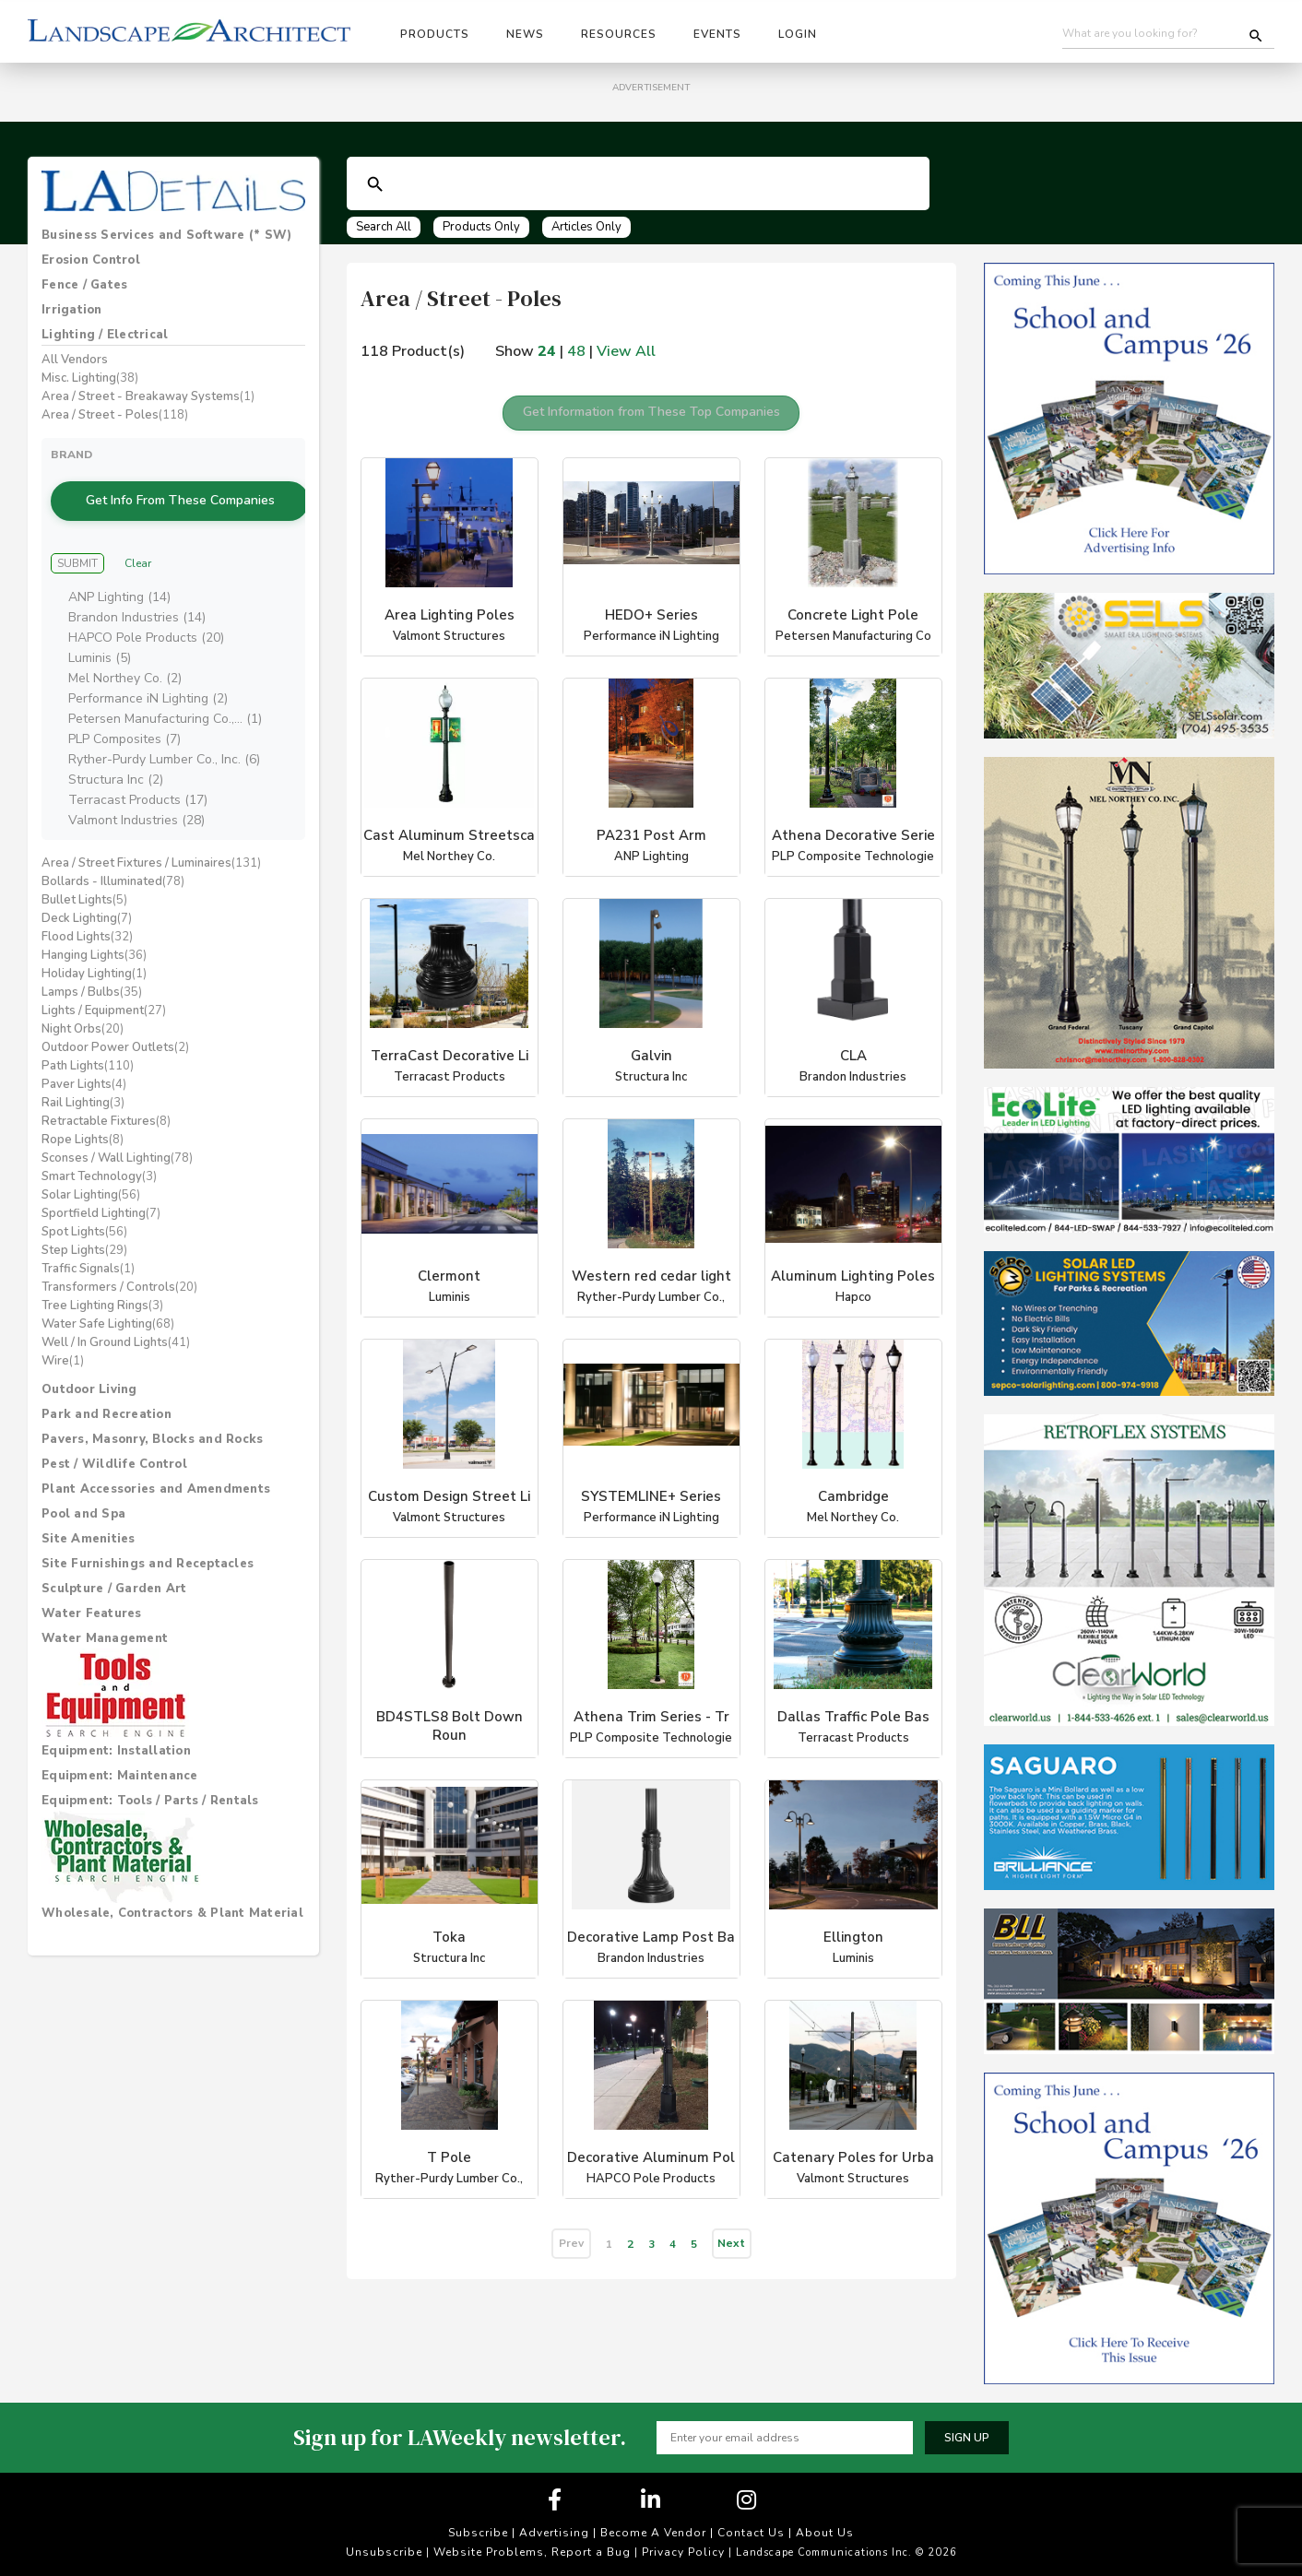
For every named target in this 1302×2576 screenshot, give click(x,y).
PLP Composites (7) (124, 710)
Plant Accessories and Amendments (155, 1460)
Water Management (104, 1609)
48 (576, 351)
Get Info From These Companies (173, 486)
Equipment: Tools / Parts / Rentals (150, 1772)
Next (731, 2227)
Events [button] (717, 34)
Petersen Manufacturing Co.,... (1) (165, 690)
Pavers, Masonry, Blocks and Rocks (152, 1410)
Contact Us (751, 2532)
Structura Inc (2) (115, 751)
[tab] (173, 235)
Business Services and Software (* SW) (166, 235)
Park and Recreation (106, 1385)
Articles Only (586, 227)
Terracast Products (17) (137, 771)
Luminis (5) (99, 629)
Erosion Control (90, 260)
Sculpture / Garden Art (114, 1560)
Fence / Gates (84, 285)
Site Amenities (88, 1510)
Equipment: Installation (116, 1722)
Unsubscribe (384, 2552)
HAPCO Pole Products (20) (146, 609)
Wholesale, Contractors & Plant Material (172, 1884)
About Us (825, 2532)
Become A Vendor (653, 2532)
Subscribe (478, 2532)
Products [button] (434, 34)
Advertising (554, 2532)
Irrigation (71, 309)
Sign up (966, 2437)
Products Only (481, 227)
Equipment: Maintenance (119, 1747)
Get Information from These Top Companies (651, 404)
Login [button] (797, 34)
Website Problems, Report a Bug (532, 2552)
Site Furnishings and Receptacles (147, 1535)
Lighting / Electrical (104, 334)
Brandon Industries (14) (137, 588)
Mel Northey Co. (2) (125, 649)
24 (547, 351)
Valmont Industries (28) (136, 791)
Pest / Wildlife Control (114, 1435)
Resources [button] (619, 34)
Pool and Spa (83, 1485)
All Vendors (74, 359)
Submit (77, 534)
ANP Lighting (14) (119, 568)
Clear (137, 534)
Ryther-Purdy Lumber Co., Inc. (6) (164, 730)
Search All (383, 227)
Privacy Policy (683, 2552)
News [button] (525, 34)
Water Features (91, 1585)
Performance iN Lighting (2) (148, 670)
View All (626, 351)
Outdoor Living (89, 1361)
